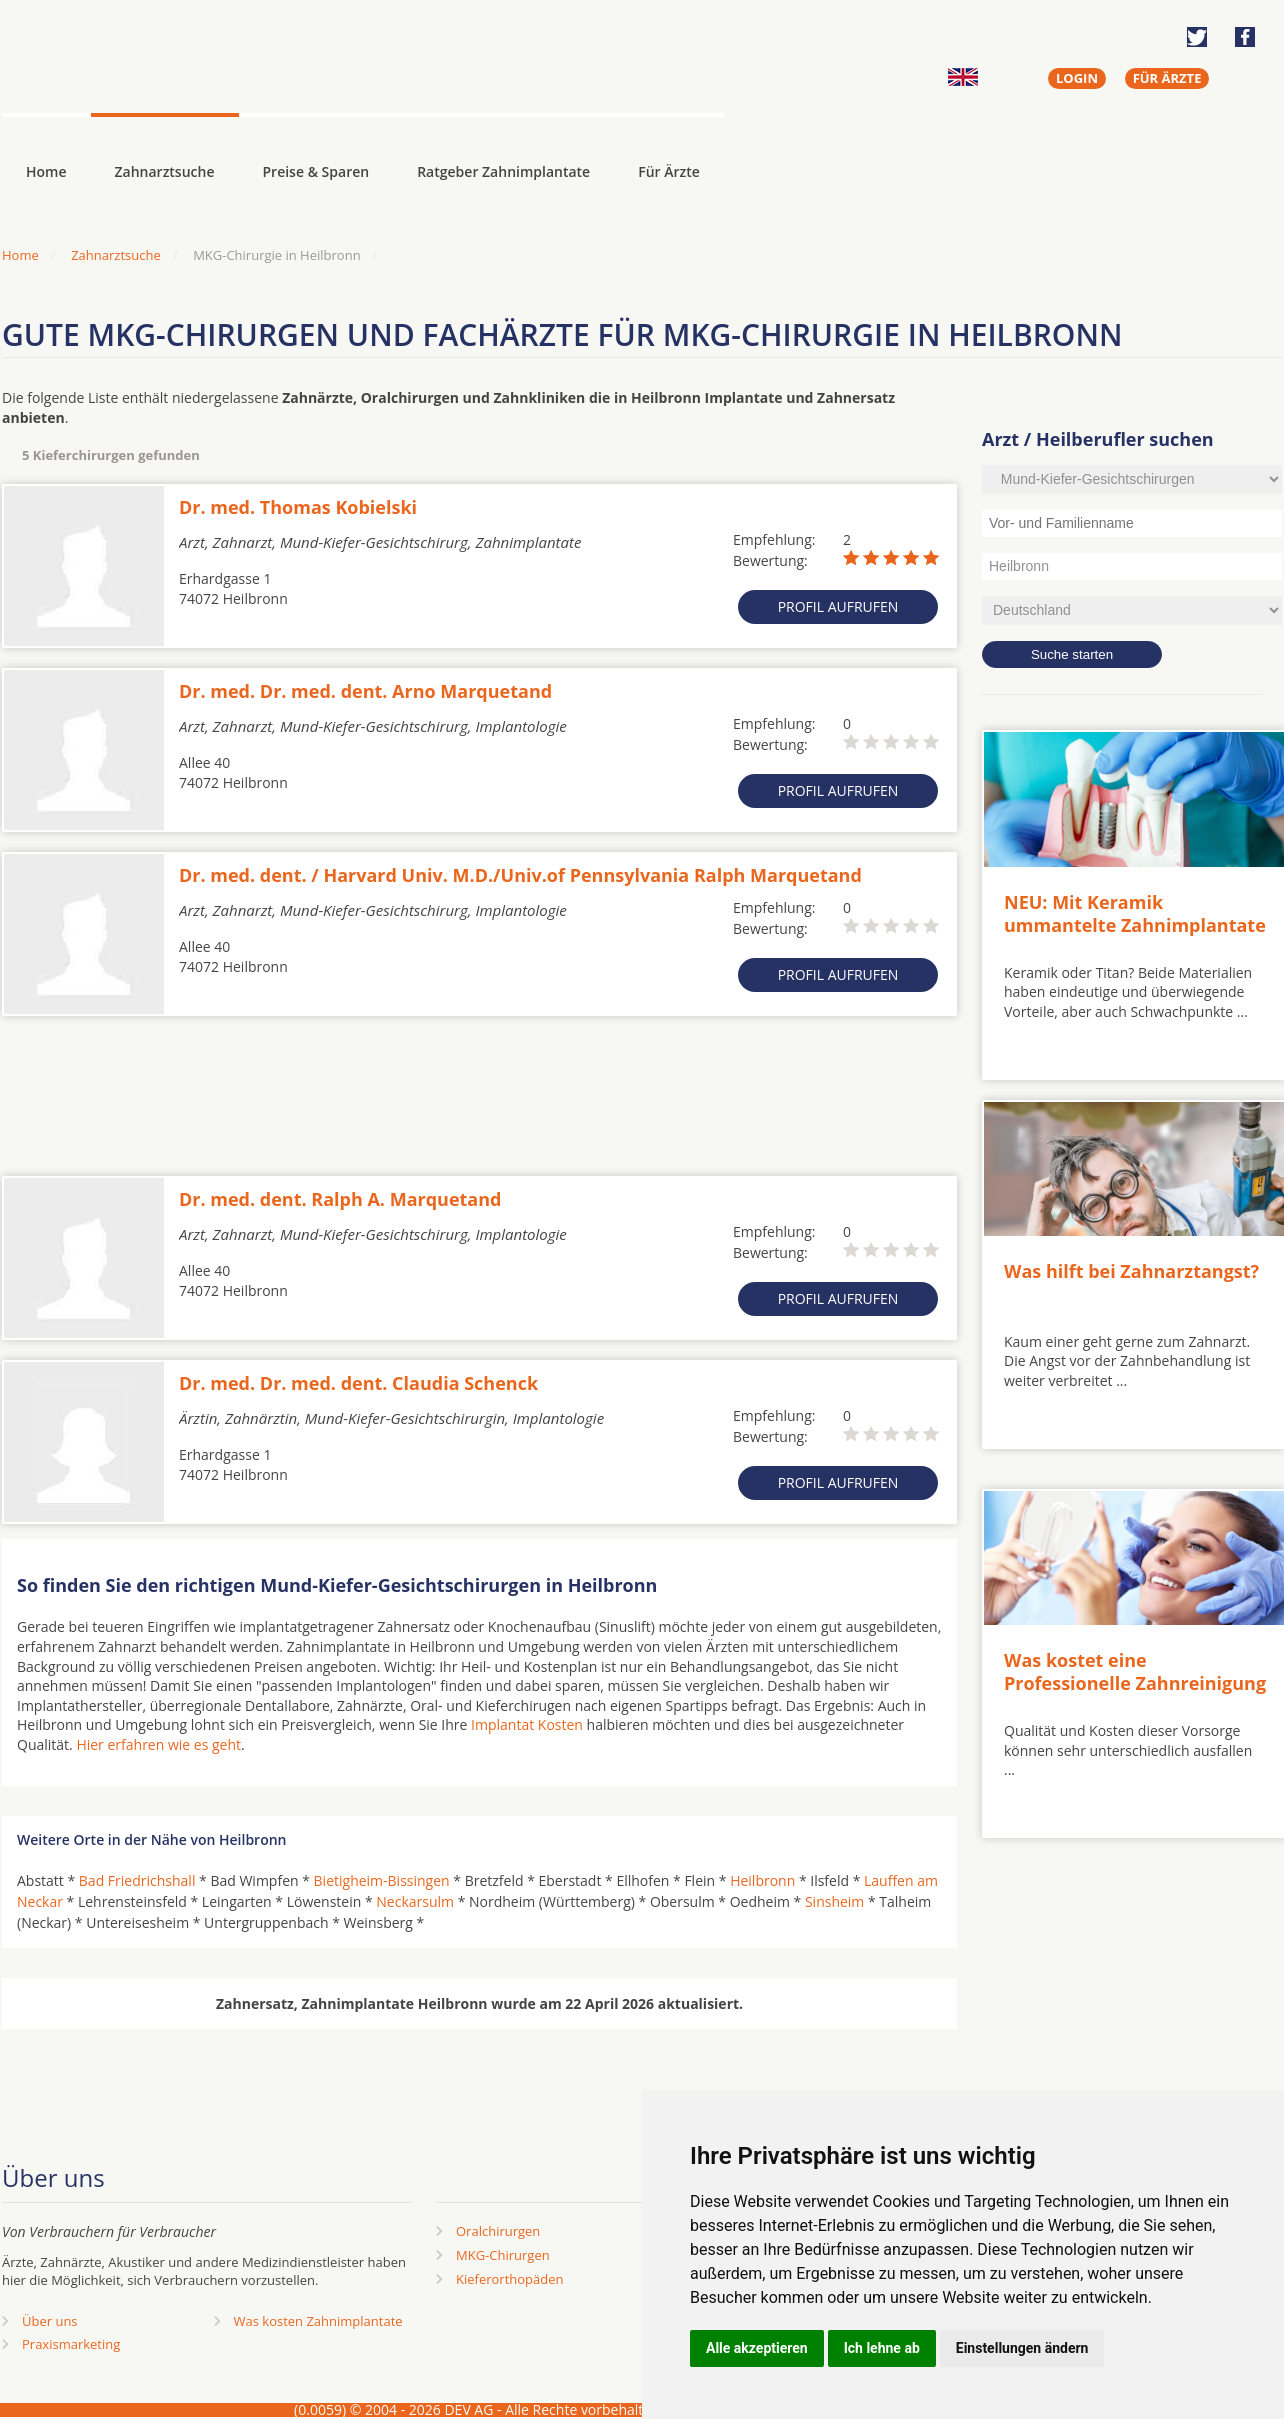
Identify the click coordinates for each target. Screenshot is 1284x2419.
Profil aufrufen (838, 606)
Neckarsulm (415, 1901)
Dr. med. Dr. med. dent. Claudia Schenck (358, 1383)
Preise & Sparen (316, 171)
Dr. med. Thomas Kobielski (298, 507)
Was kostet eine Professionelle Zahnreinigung (1135, 1671)
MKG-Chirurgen (503, 2255)
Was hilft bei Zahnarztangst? (1131, 1271)
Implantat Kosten (527, 1724)
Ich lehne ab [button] (882, 2348)
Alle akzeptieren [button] (757, 2348)
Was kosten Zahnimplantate (318, 2321)
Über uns (50, 2321)
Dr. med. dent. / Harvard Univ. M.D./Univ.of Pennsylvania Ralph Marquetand (520, 875)
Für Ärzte (669, 171)
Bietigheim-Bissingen (382, 1880)
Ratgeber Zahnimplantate (503, 171)
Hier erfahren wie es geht (158, 1744)
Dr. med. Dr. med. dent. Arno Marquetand (365, 691)
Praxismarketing (71, 2344)
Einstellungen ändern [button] (1022, 2348)
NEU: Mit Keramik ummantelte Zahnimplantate (1135, 913)
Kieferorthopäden (510, 2279)
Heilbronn (762, 1880)
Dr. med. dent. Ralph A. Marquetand (340, 1199)
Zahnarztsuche (165, 171)
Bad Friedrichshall (137, 1880)
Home (20, 255)
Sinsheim (834, 1901)
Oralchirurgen (498, 2231)
